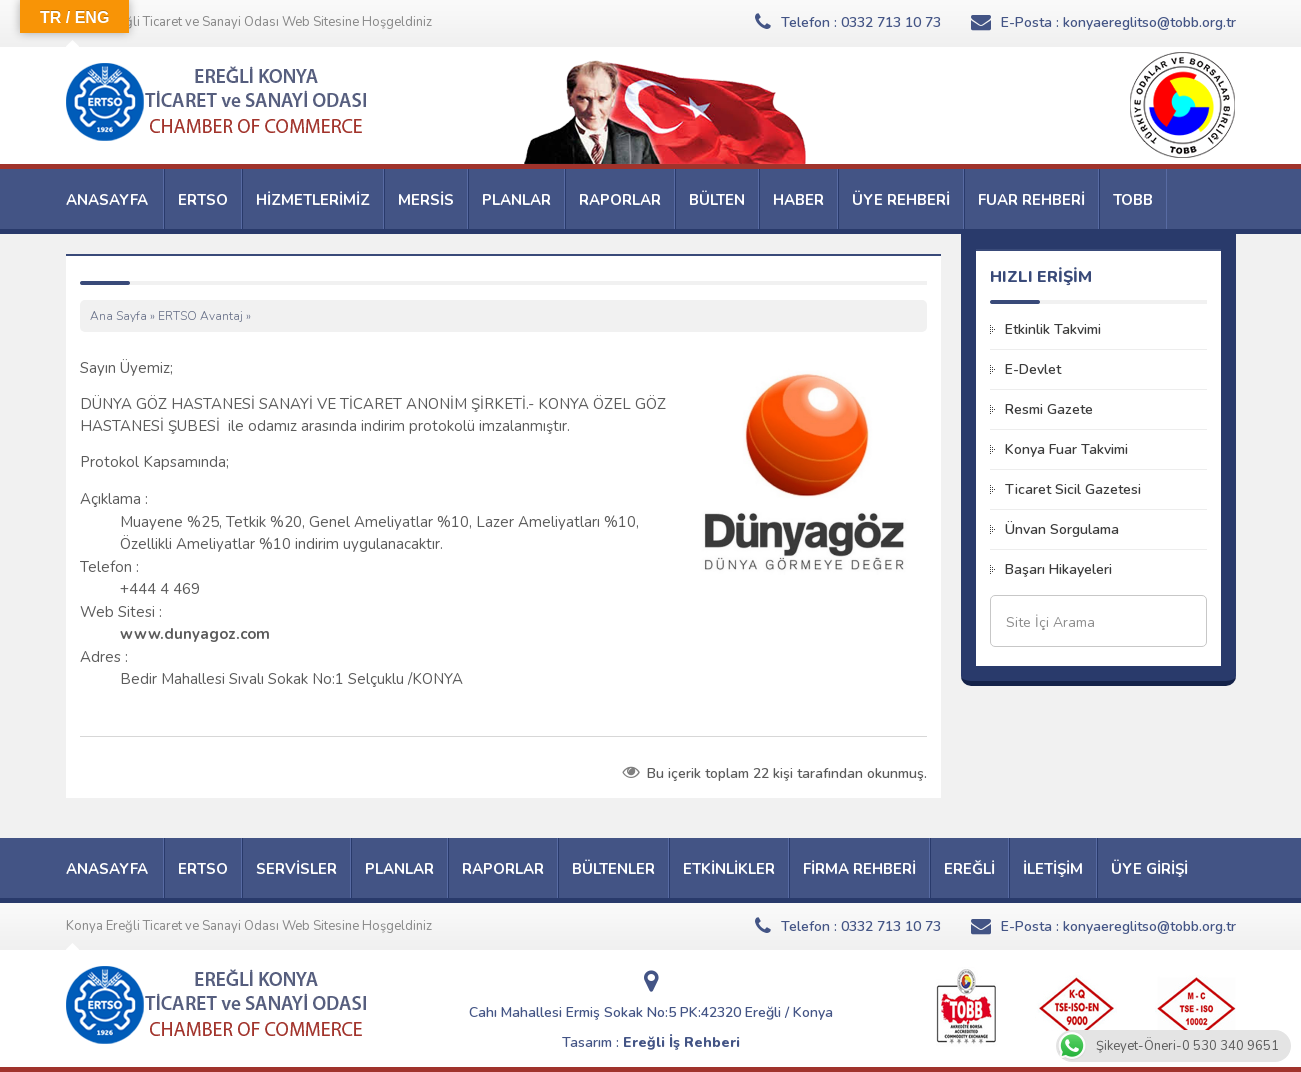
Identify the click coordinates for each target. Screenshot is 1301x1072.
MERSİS (426, 200)
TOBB (1133, 200)
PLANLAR (516, 200)
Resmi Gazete (1049, 409)
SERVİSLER (296, 869)
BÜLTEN (717, 200)
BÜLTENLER (613, 869)
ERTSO (203, 200)
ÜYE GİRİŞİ (1149, 869)
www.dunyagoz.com (195, 634)
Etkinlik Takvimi (1053, 329)
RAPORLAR (620, 200)
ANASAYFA (107, 200)
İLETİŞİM (1053, 869)
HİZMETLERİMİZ (313, 200)
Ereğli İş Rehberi (681, 1042)
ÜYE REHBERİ (901, 200)
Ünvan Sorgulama (1062, 529)
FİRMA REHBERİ (859, 869)
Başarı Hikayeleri (1058, 569)
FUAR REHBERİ (1031, 200)
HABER (798, 200)
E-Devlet (1033, 369)
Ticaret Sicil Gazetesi (1073, 489)
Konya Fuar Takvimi (1066, 449)
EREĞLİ (969, 869)
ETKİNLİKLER (729, 869)
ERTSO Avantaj (200, 316)
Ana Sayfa (118, 316)
